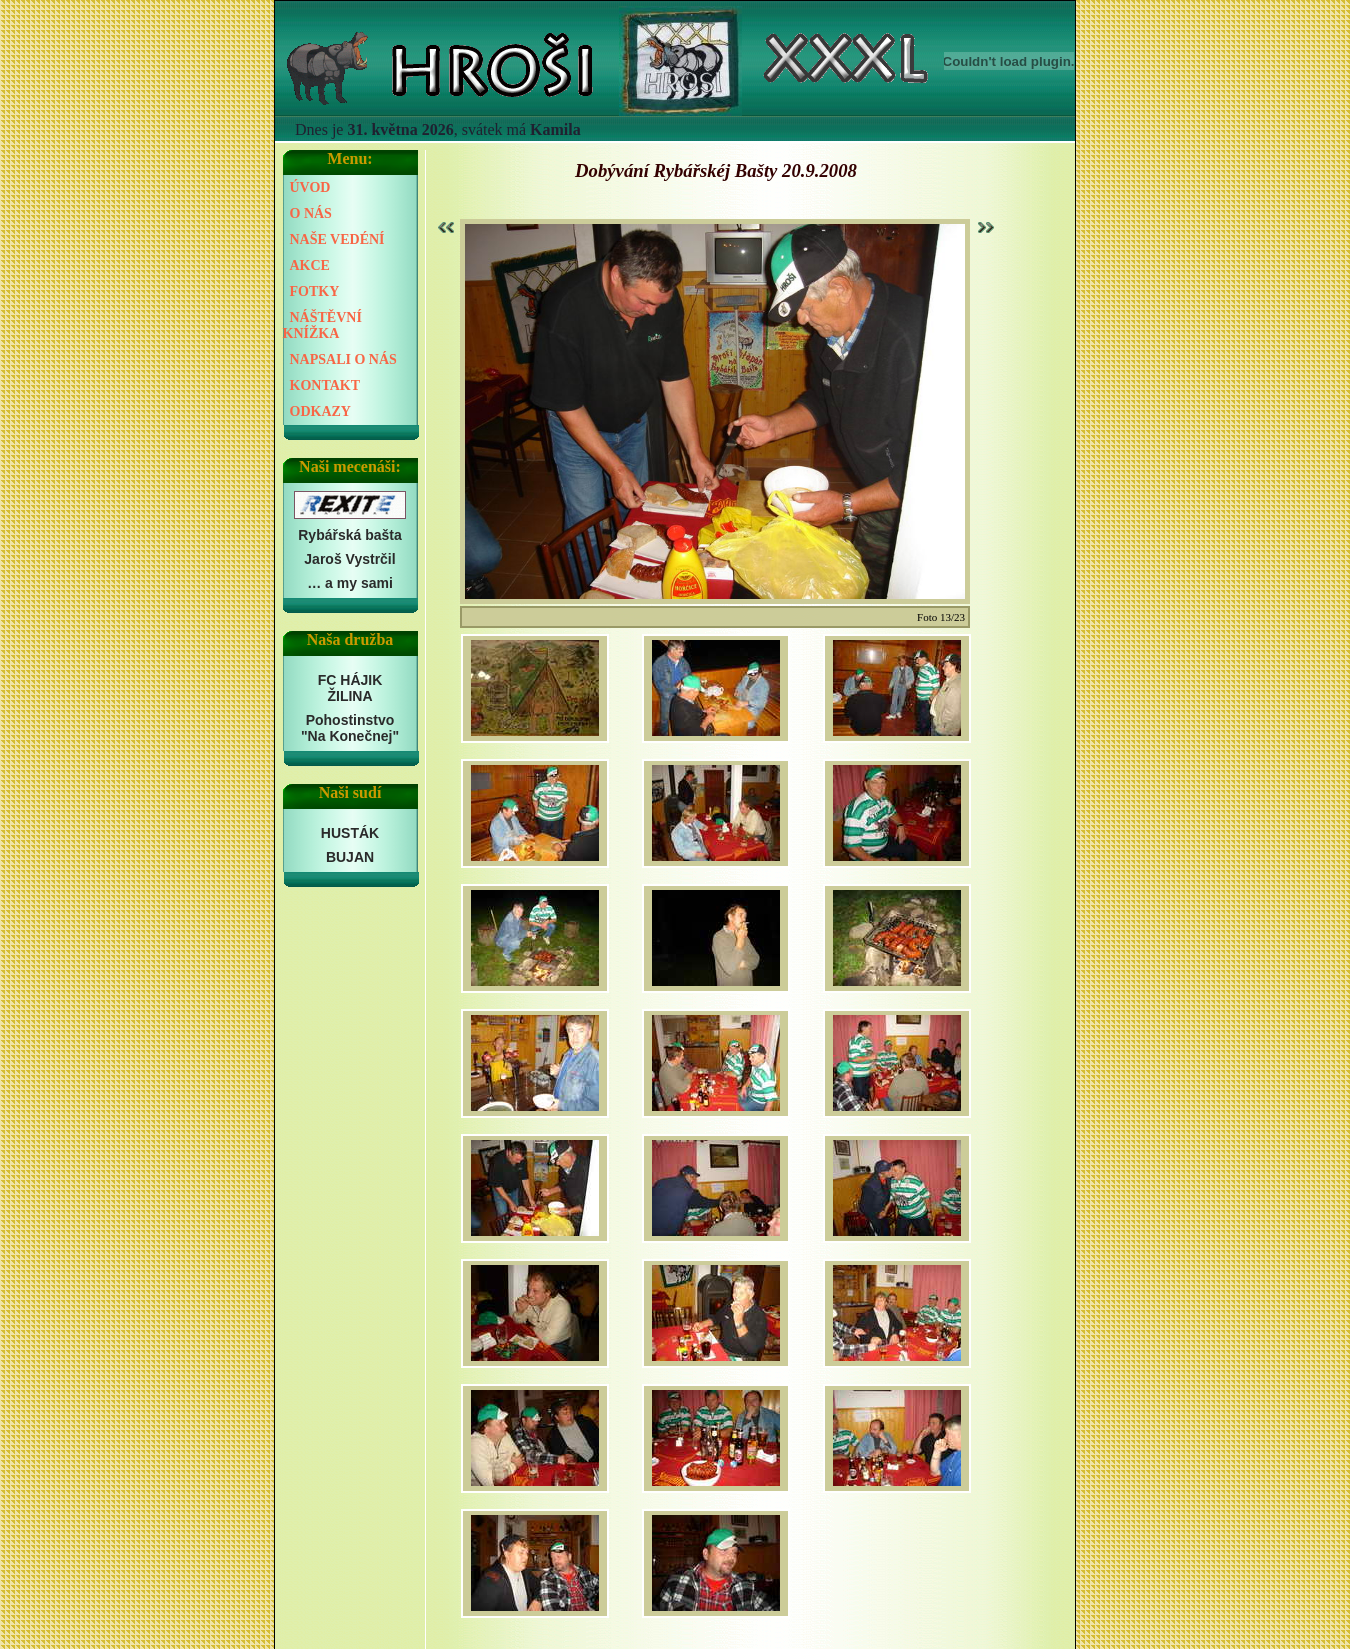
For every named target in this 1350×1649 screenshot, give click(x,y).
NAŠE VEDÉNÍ (337, 239)
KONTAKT (325, 385)
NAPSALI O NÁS (343, 359)
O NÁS (311, 213)
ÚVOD (310, 187)
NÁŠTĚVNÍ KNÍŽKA (322, 325)
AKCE (310, 265)
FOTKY (315, 291)
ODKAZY (320, 411)
